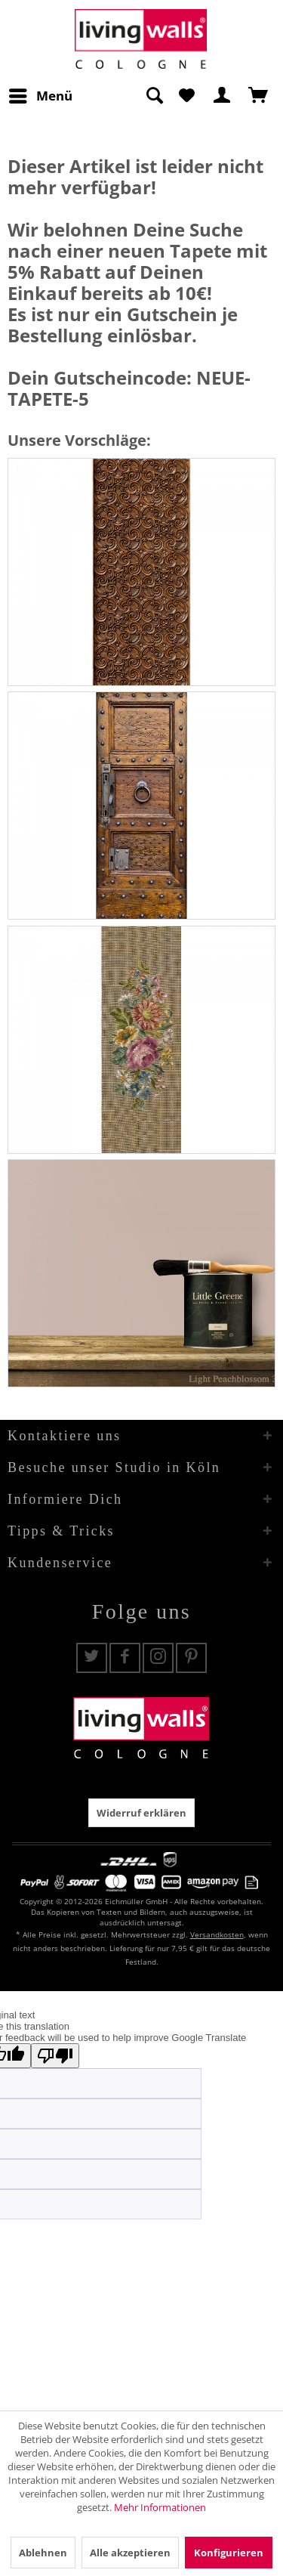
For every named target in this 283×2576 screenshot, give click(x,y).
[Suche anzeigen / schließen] (154, 96)
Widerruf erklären (141, 1813)
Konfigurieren (228, 2552)
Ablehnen (43, 2552)
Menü (40, 94)
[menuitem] (40, 96)
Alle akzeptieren (130, 2552)
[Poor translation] (55, 2055)
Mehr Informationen (160, 2507)
